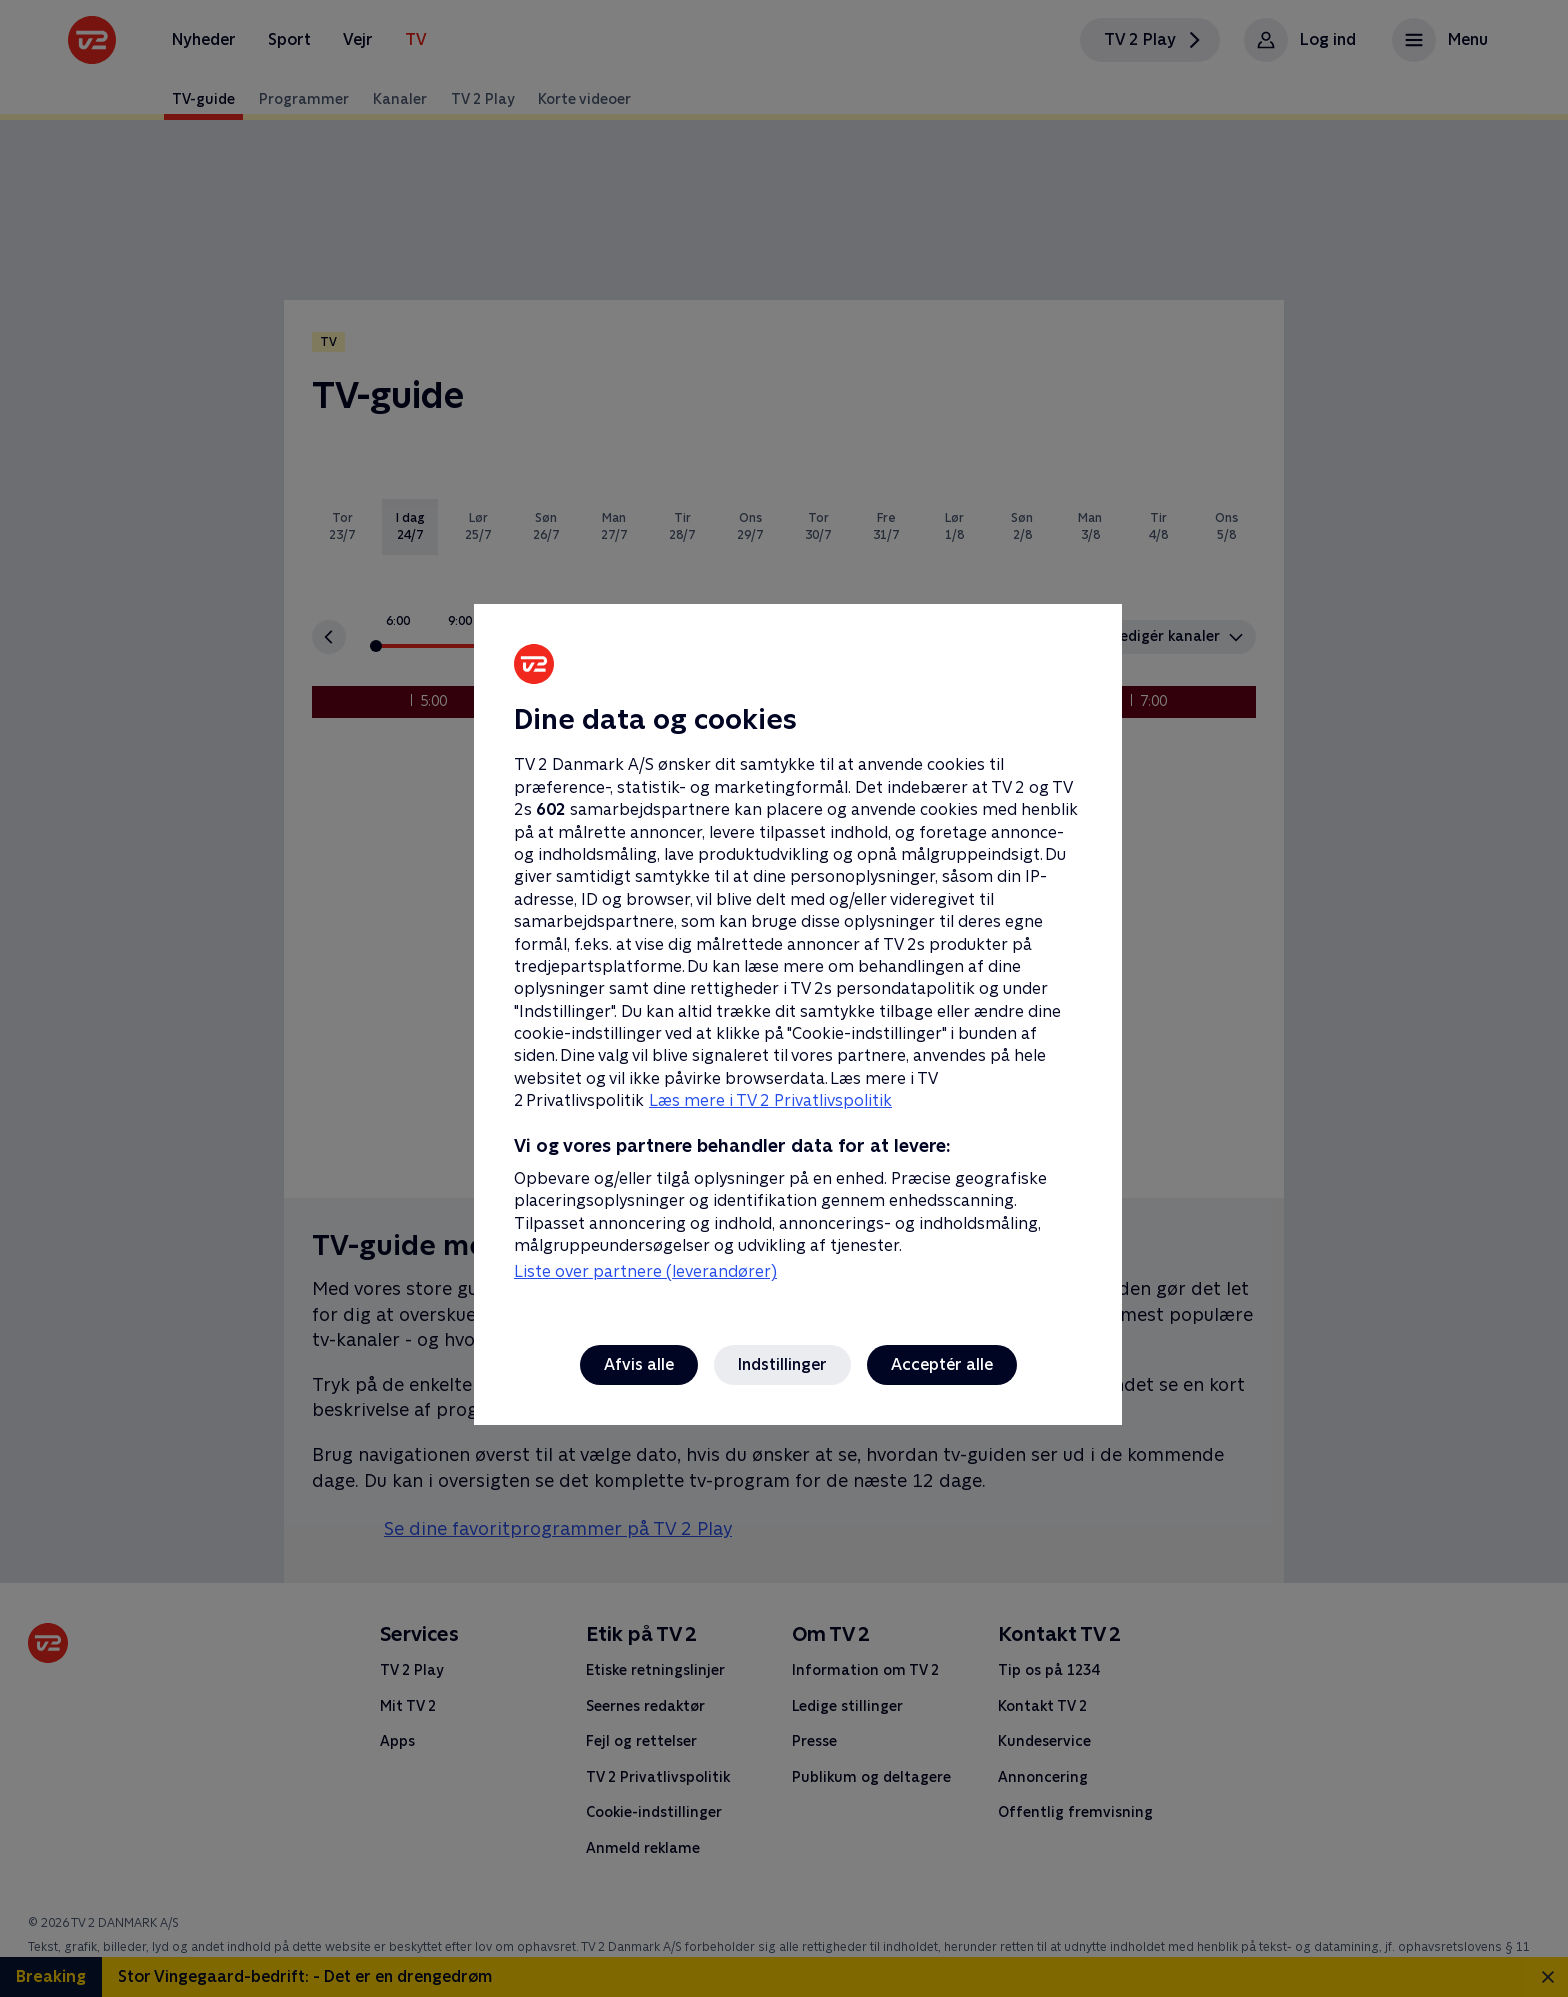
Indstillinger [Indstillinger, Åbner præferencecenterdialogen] (782, 1364)
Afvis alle (639, 1364)
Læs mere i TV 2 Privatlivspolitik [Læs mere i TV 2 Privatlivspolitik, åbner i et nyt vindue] (770, 1100)
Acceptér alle (942, 1364)
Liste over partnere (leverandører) (645, 1271)
